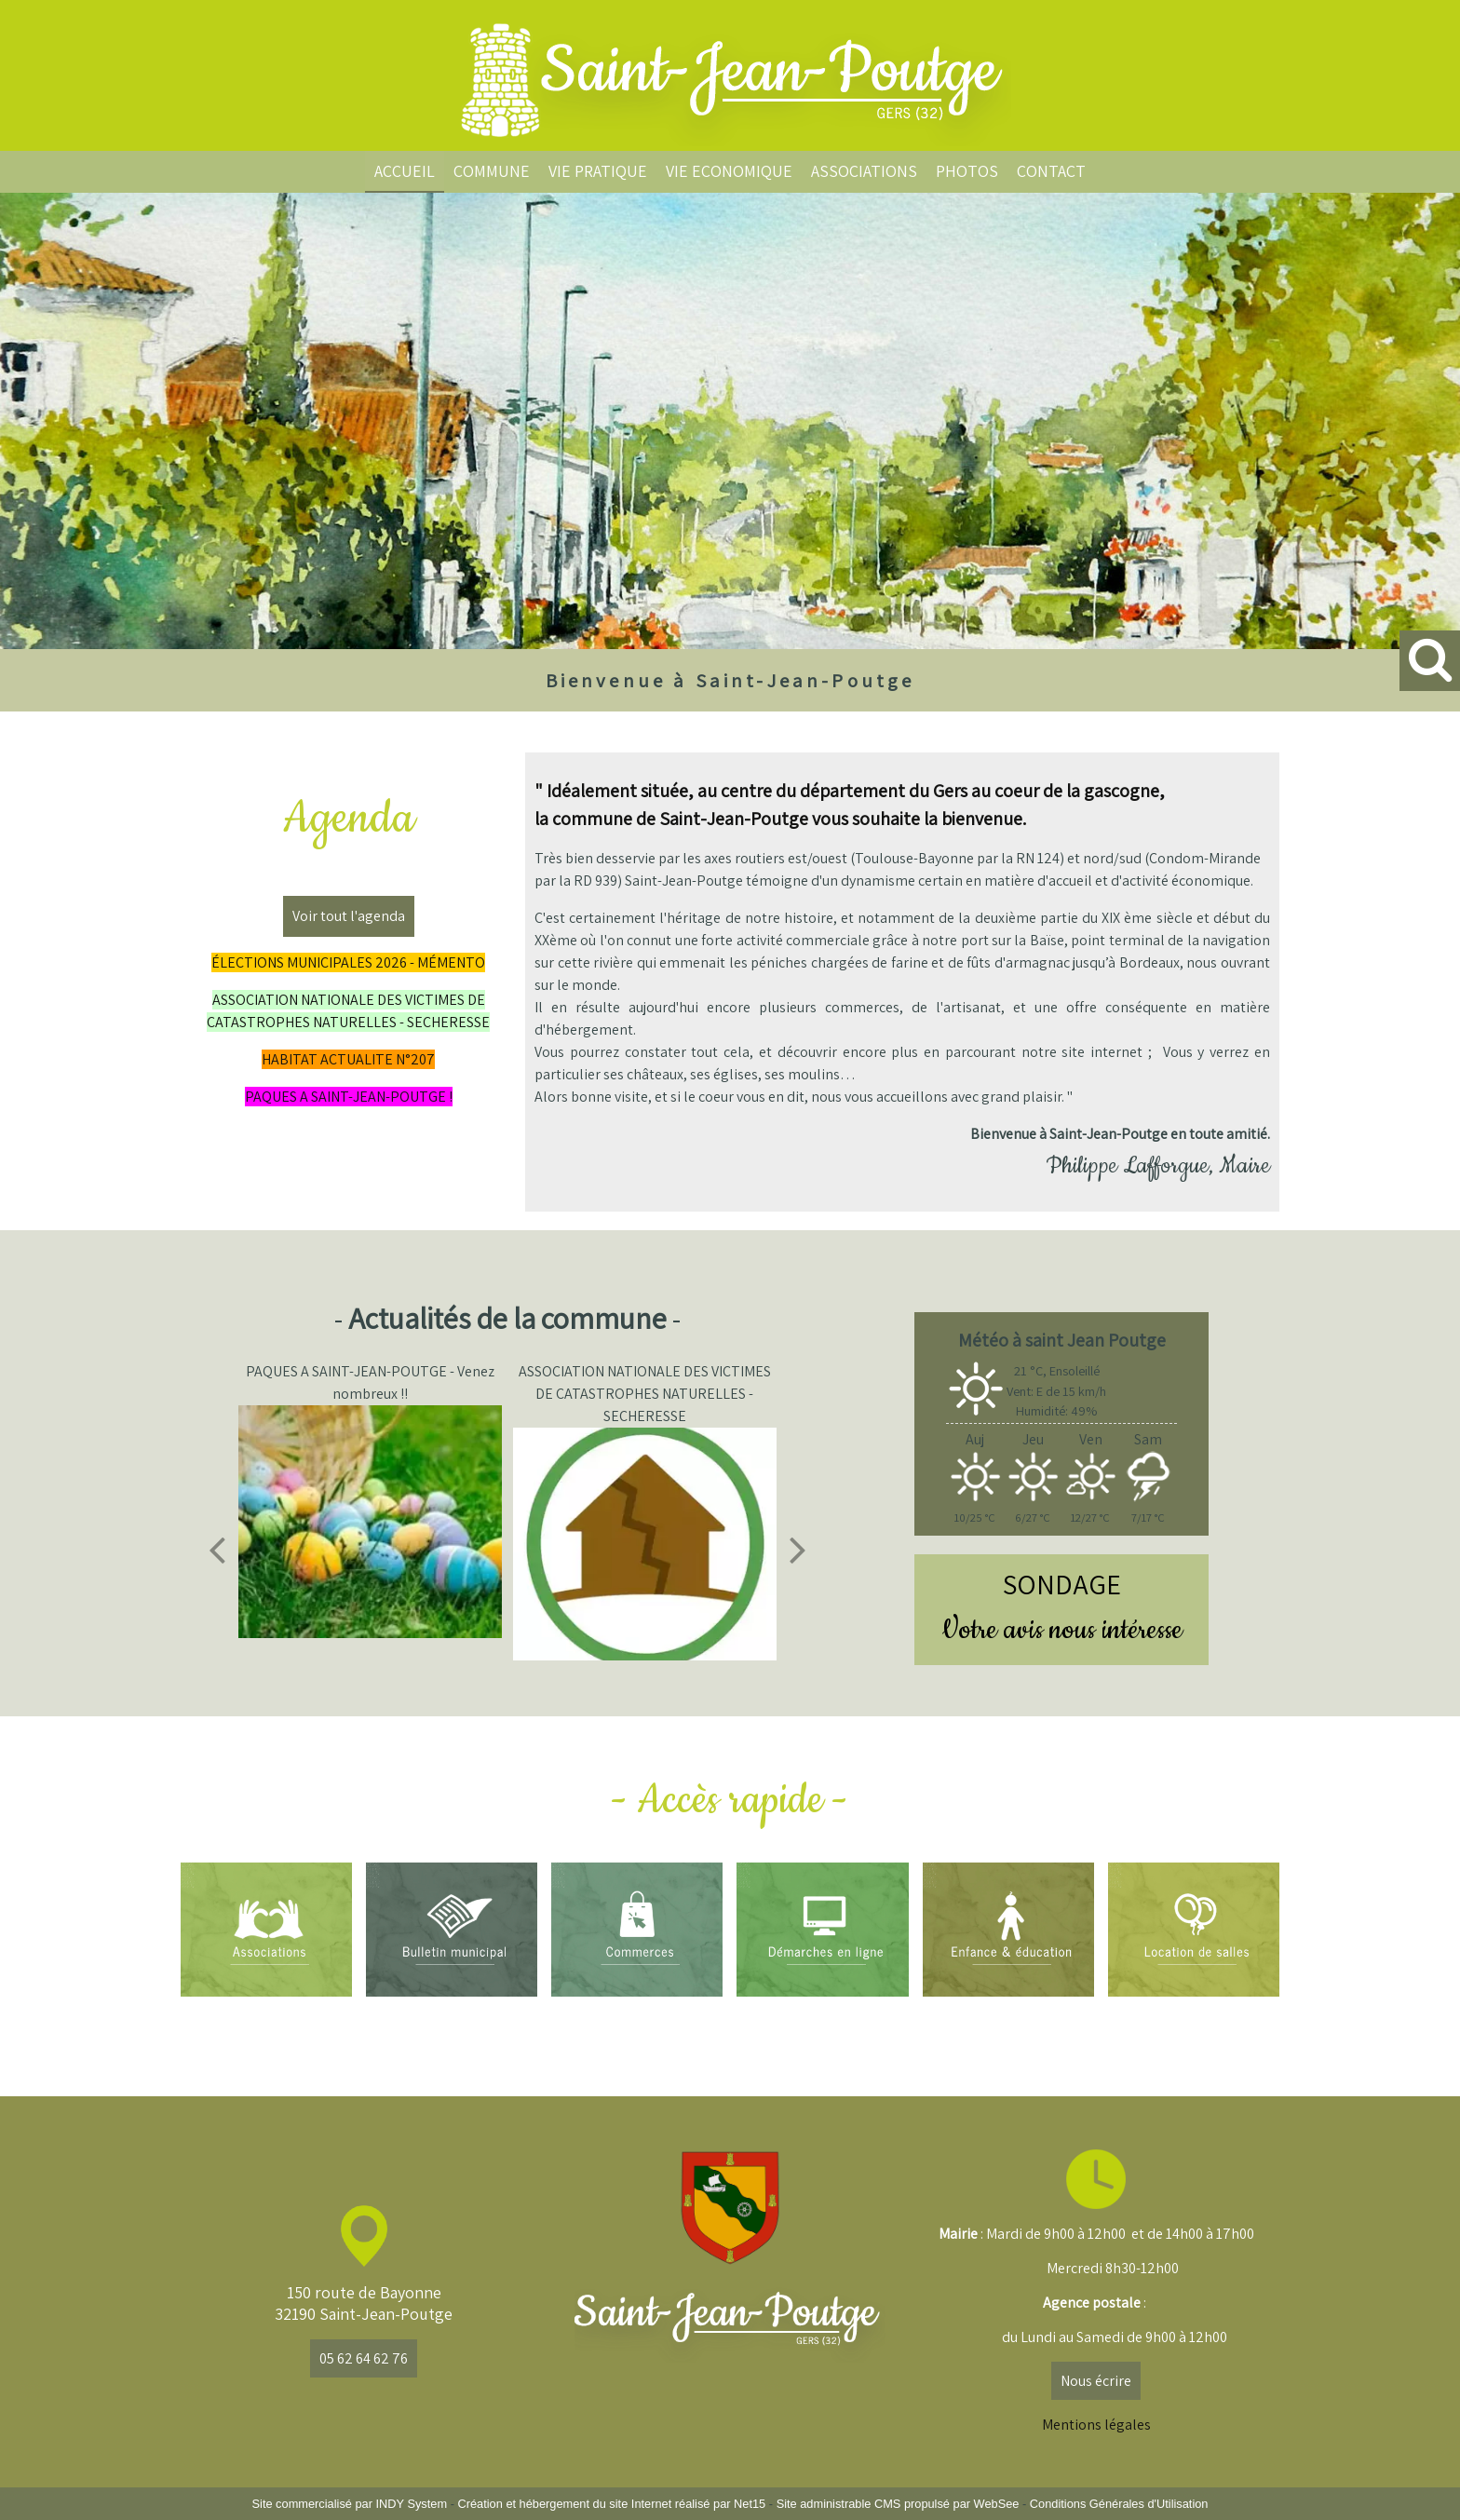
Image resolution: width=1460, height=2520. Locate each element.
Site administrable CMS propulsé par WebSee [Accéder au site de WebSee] (898, 2504)
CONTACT (1051, 171)
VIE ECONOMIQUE (729, 171)
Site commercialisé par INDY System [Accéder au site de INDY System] (350, 2504)
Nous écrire (1096, 2381)
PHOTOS (967, 171)
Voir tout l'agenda (348, 916)
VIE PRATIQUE (597, 171)
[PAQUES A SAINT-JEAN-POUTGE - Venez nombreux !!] (372, 1521)
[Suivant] (798, 1550)
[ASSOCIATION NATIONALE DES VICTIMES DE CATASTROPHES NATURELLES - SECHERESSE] (645, 1544)
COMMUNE (491, 171)
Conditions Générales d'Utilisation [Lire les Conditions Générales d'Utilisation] (1119, 2504)
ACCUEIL (404, 171)
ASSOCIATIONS (864, 171)
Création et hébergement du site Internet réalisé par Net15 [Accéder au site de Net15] (611, 2504)
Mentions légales (1096, 2424)
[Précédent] (217, 1550)
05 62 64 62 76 (363, 2358)
